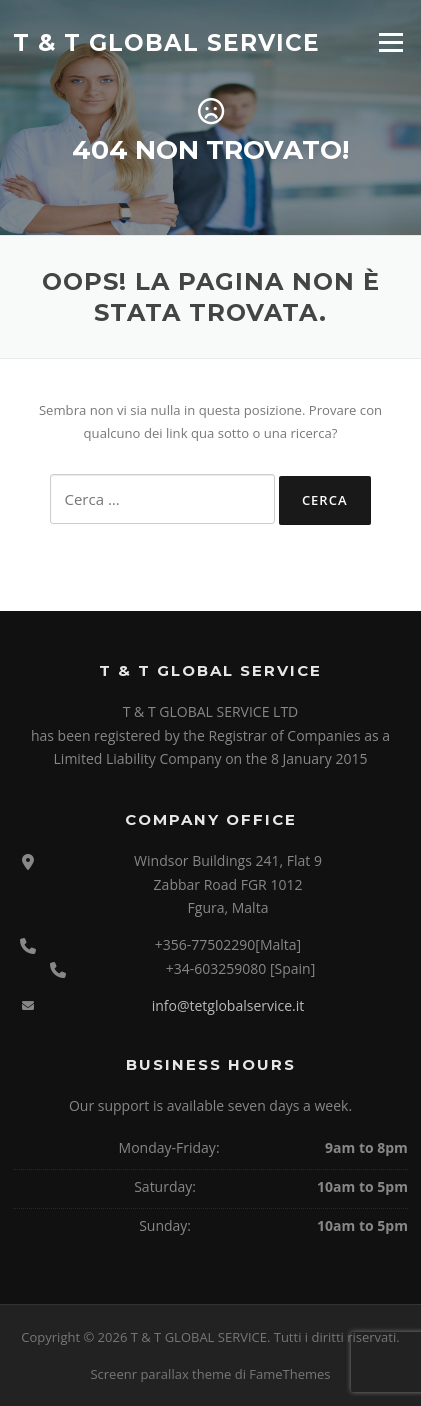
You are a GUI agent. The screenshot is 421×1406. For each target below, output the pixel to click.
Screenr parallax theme (160, 1374)
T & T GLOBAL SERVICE (166, 42)
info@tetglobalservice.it (228, 1005)
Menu (390, 42)
